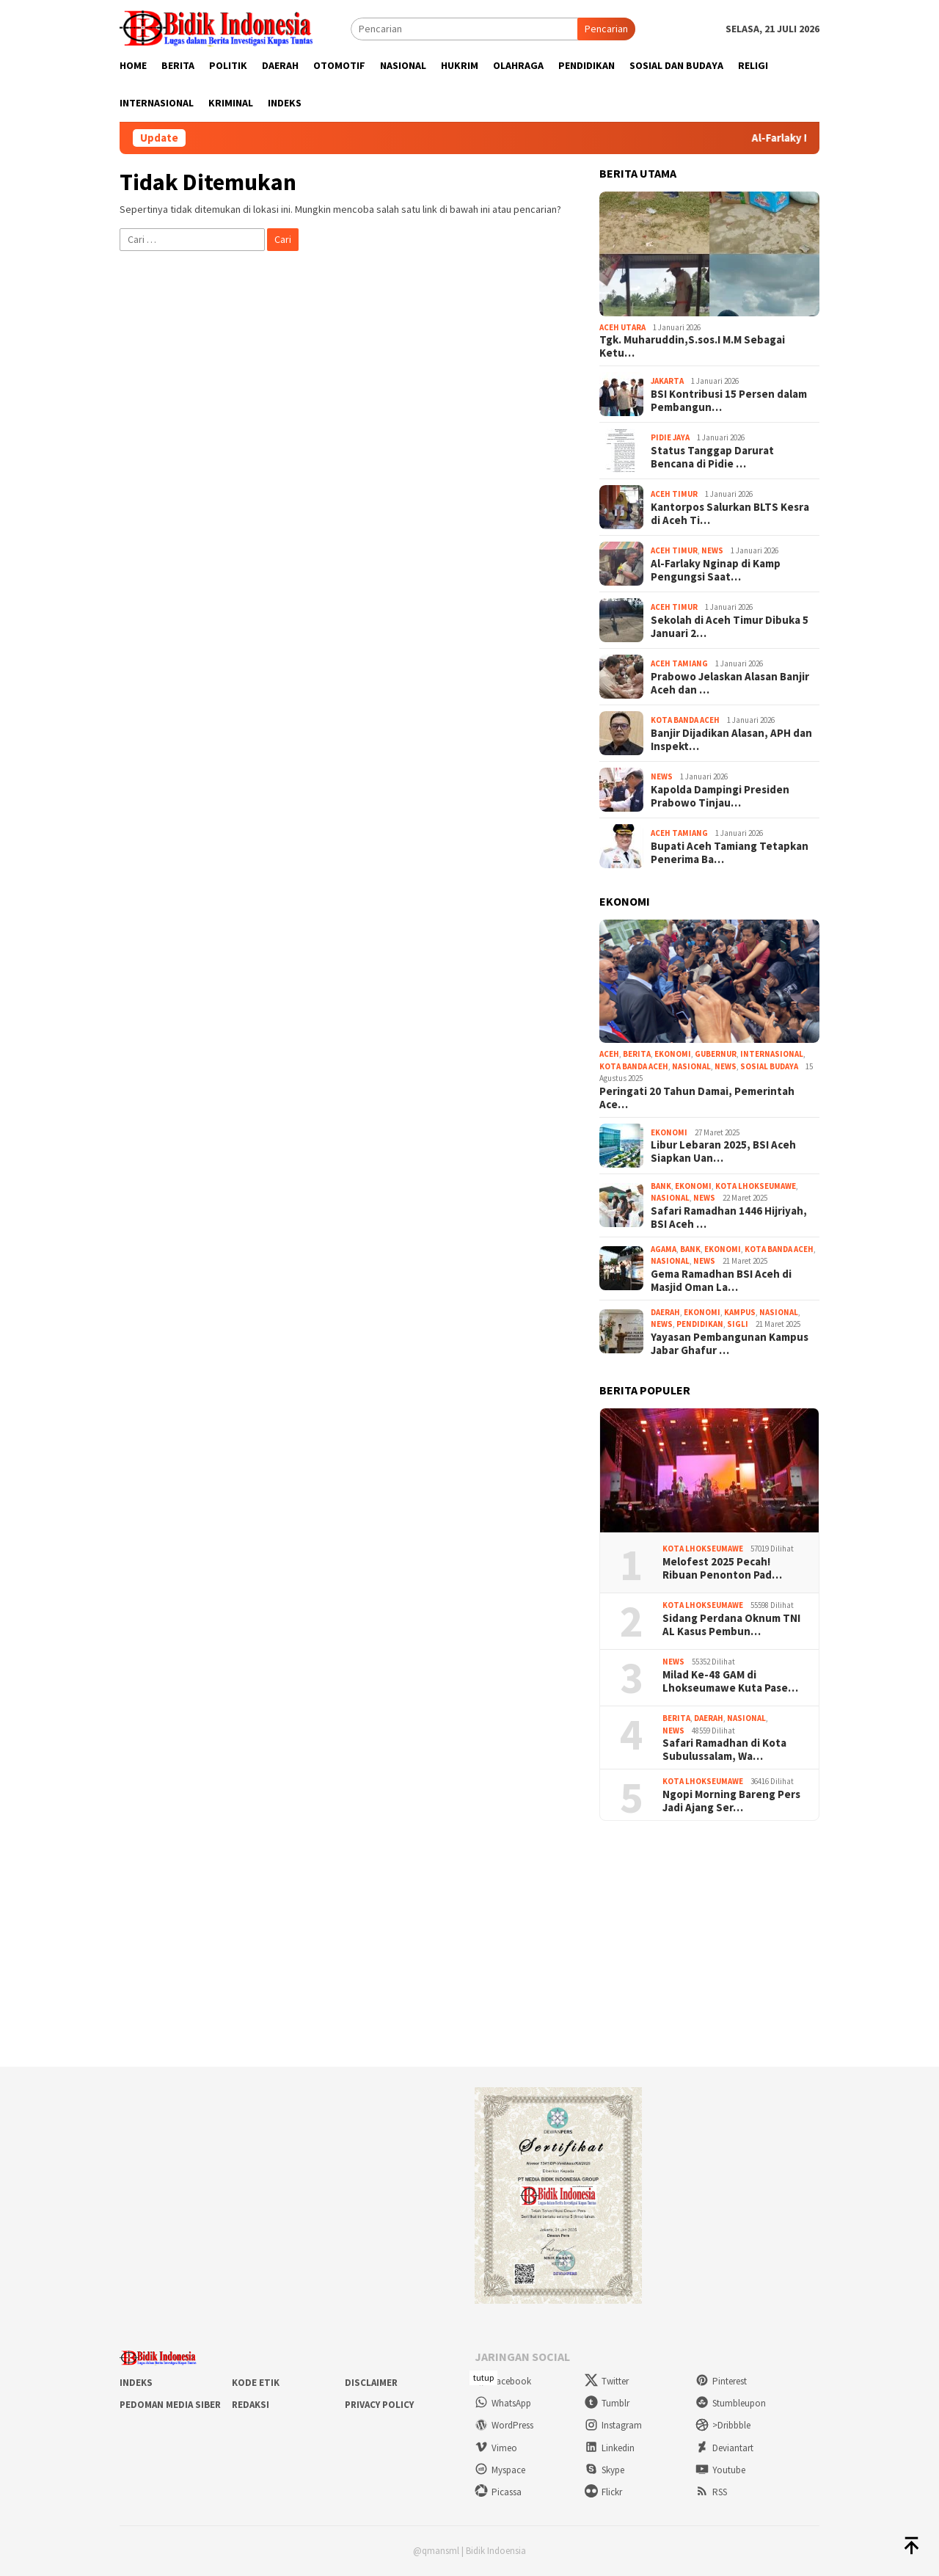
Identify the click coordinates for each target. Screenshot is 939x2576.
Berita (637, 1054)
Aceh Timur (674, 494)
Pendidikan (699, 1324)
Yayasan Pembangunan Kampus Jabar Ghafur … (729, 1344)
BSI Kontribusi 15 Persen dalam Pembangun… (729, 401)
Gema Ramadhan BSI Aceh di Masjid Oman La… (721, 1280)
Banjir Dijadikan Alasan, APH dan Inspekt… (731, 740)
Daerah (665, 1312)
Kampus (740, 1312)
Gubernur (716, 1054)
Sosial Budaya (769, 1066)
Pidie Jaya (670, 437)
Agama (663, 1249)
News (712, 550)
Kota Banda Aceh (685, 720)
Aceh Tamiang (679, 663)
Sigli (737, 1324)
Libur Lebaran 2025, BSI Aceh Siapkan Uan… (723, 1151)
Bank (661, 1186)
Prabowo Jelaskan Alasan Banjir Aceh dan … (730, 683)
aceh (609, 1054)
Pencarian (606, 28)
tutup (483, 2377)
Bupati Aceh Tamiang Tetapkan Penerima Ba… (729, 853)
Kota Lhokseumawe (755, 1186)
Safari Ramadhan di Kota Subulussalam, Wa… (724, 1749)
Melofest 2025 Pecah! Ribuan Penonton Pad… (722, 1568)
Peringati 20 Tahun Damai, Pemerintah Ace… (696, 1098)
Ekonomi (672, 1054)
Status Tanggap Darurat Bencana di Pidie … (712, 457)
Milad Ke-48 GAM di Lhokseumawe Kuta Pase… (730, 1681)
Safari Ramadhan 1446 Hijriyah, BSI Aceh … (729, 1217)
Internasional (771, 1054)
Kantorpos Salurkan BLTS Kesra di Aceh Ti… (730, 514)
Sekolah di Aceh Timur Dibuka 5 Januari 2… (729, 627)
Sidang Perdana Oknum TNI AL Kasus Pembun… (731, 1625)
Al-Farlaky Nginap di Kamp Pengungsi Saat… (716, 570)
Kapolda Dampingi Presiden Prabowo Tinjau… (720, 796)
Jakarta (667, 381)
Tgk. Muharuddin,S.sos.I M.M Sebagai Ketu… (692, 346)
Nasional (691, 1066)
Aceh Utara (622, 327)
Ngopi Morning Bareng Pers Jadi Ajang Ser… (731, 1801)
